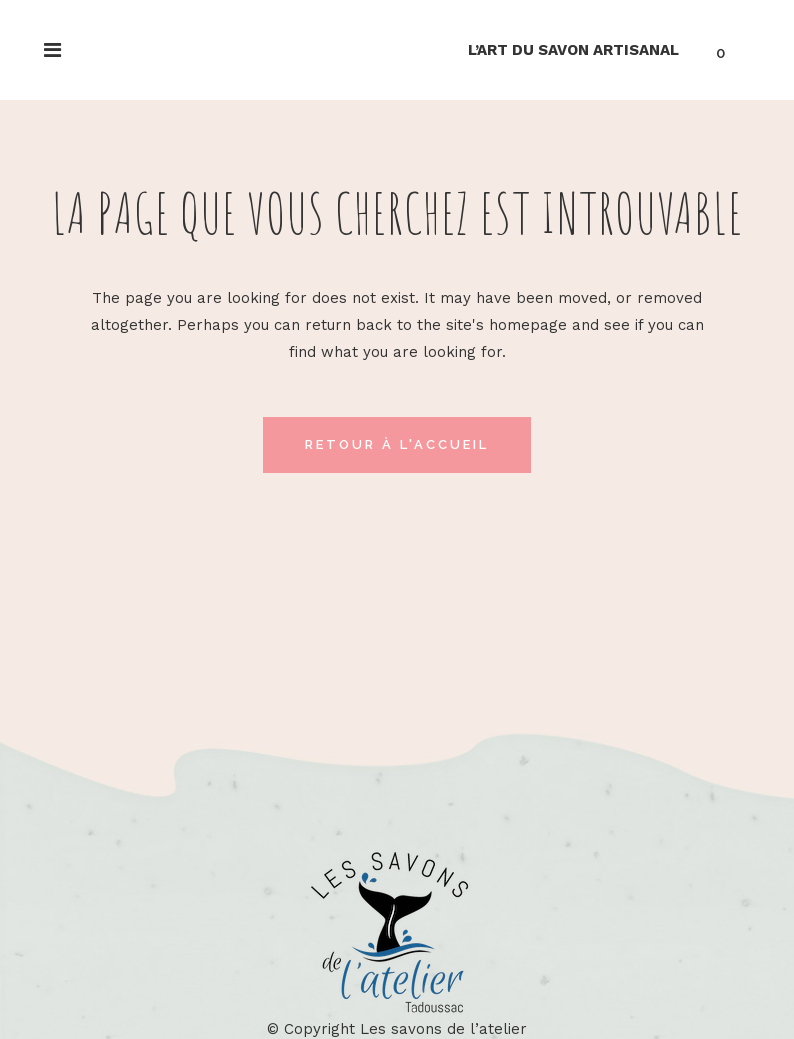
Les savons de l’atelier (443, 1029)
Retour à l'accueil (397, 444)
